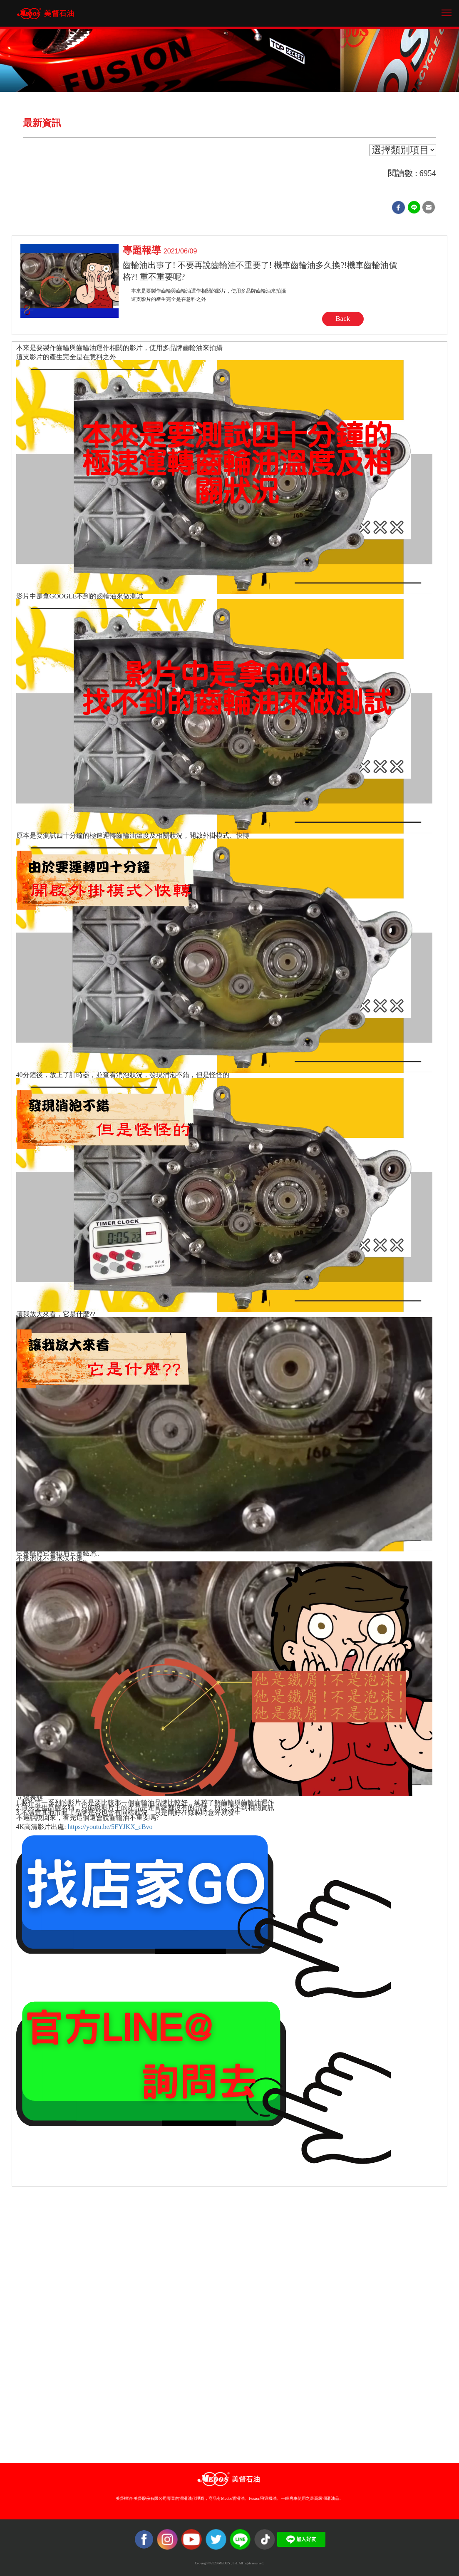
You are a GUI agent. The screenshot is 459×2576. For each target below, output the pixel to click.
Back (342, 319)
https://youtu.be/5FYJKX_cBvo (111, 1826)
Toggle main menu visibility (447, 9)
